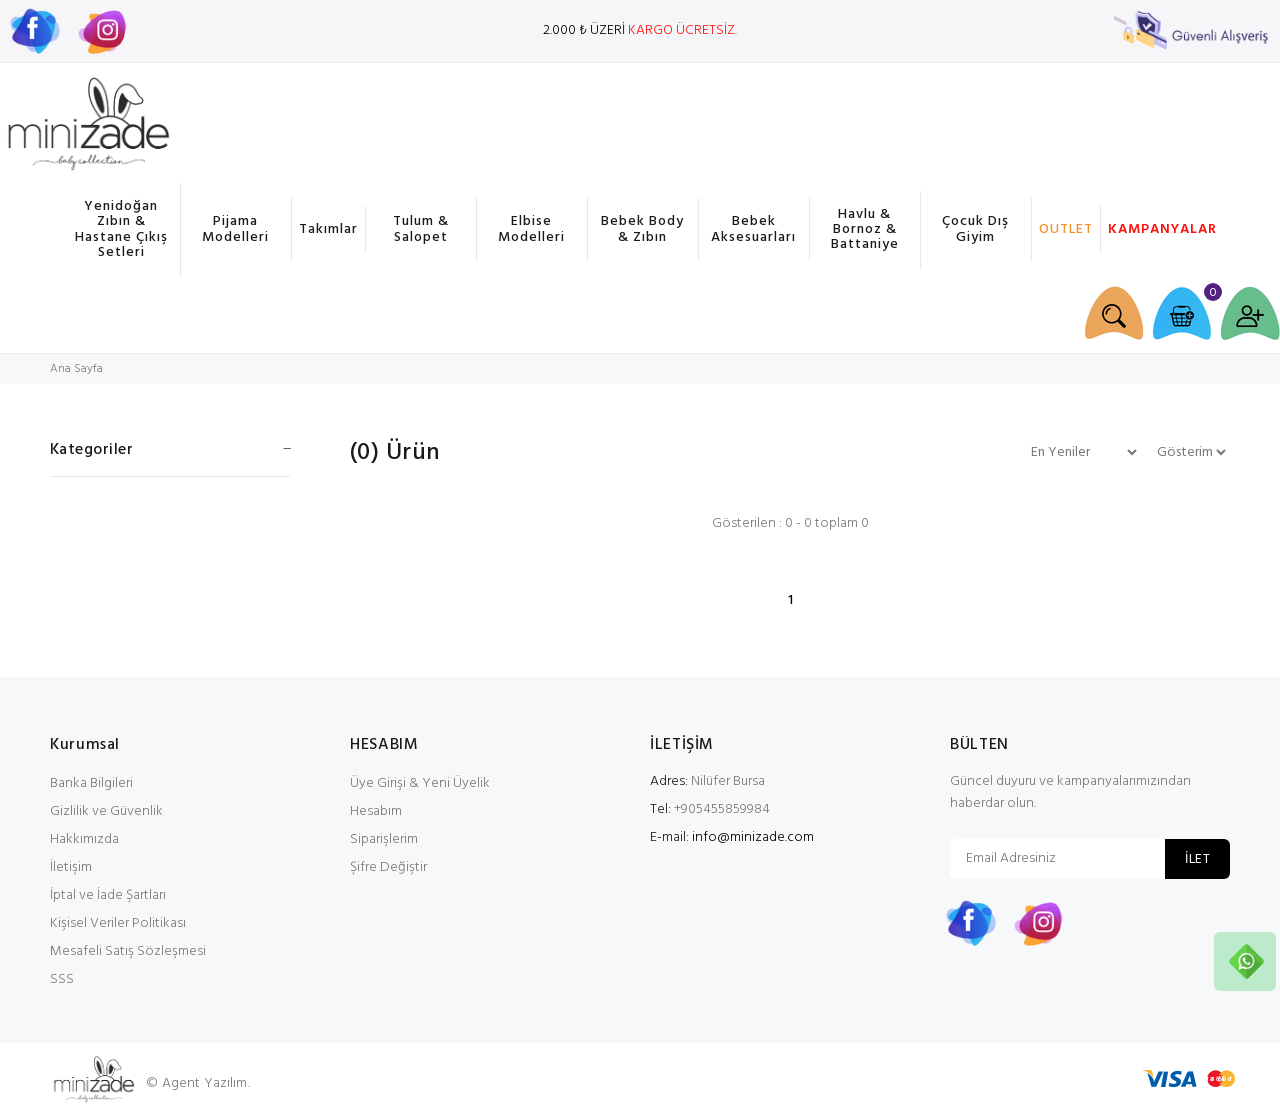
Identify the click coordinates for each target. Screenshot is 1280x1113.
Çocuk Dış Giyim (975, 229)
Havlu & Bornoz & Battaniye (865, 230)
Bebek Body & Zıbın (642, 229)
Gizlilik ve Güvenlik (106, 811)
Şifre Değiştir (388, 867)
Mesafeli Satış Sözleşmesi (128, 951)
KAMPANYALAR (1159, 229)
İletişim (71, 867)
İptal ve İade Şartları (108, 895)
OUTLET (1066, 229)
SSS (62, 979)
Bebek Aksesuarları (753, 229)
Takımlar (328, 229)
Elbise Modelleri (531, 229)
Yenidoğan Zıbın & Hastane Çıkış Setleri (121, 229)
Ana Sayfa (76, 369)
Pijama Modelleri (235, 229)
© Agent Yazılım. (197, 1083)
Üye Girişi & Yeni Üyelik (420, 783)
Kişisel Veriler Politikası (118, 923)
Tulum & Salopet (421, 229)
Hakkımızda (84, 839)
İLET (1197, 859)
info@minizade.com (753, 837)
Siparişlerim (384, 839)
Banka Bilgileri (91, 783)
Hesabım (376, 811)
